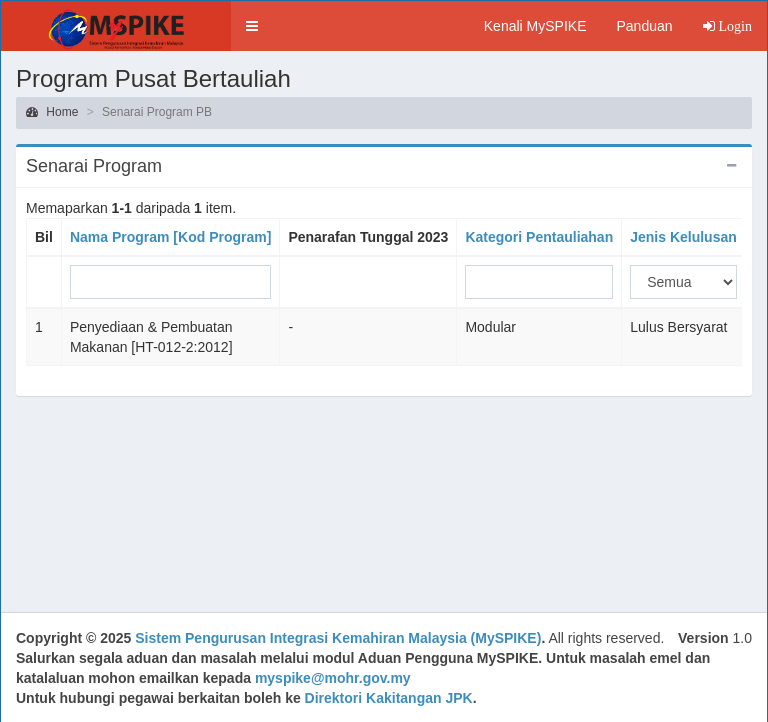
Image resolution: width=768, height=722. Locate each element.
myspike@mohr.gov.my (333, 678)
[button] (252, 26)
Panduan (644, 26)
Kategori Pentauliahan (539, 237)
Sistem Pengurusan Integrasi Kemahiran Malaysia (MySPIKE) (338, 638)
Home (52, 112)
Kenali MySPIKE (535, 26)
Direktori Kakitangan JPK (389, 698)
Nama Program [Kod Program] (170, 237)
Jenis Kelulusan (683, 237)
